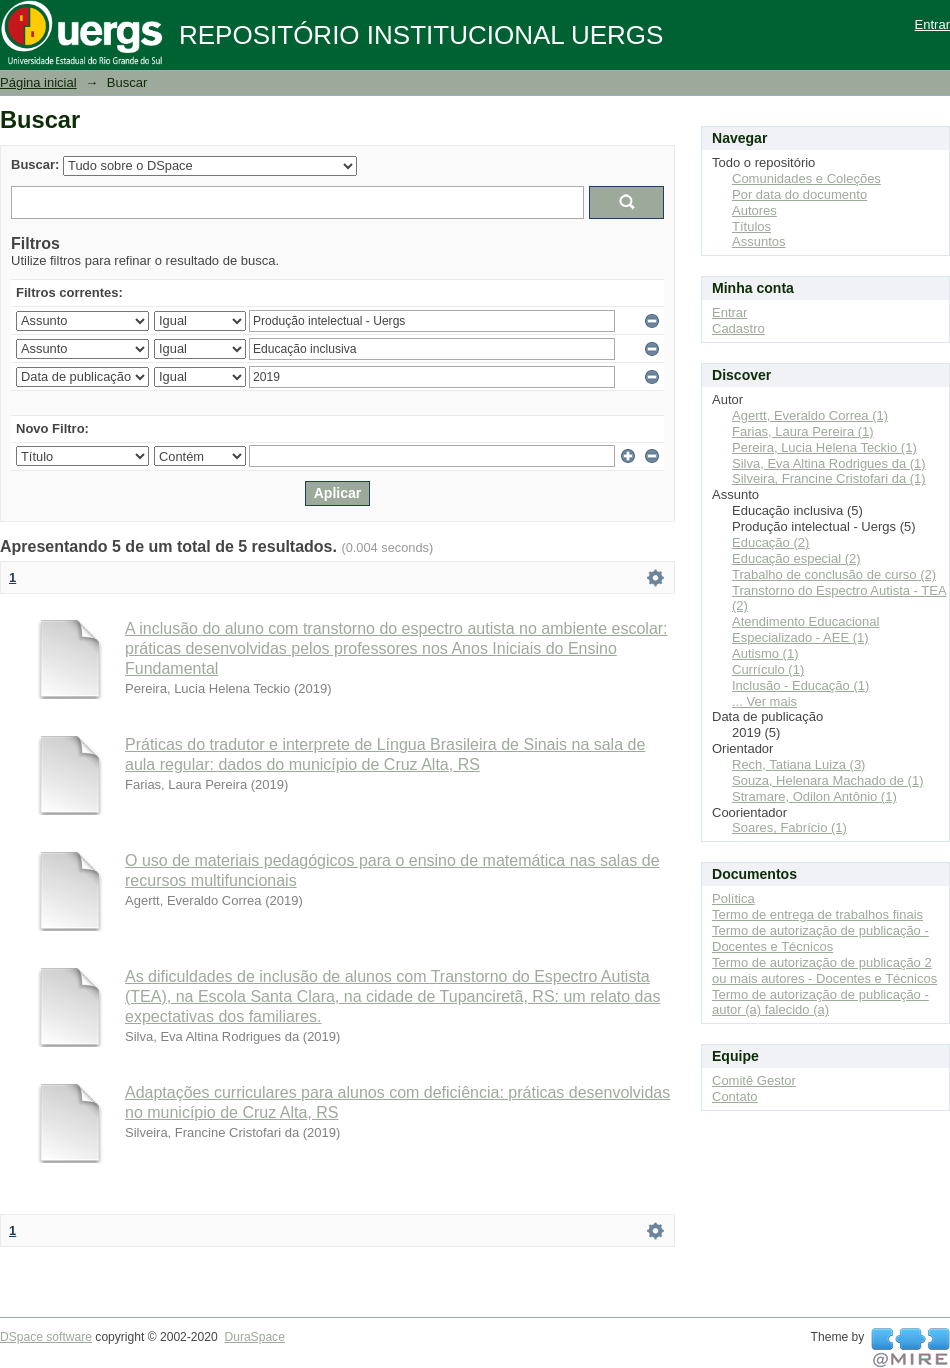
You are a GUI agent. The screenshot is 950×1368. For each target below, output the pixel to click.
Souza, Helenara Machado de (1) (828, 780)
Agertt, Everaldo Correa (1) (810, 415)
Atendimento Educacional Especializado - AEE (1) (805, 629)
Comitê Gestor (754, 1080)
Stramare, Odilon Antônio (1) (814, 796)
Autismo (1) (765, 653)
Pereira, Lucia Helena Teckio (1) (824, 447)
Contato (735, 1096)
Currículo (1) (768, 669)
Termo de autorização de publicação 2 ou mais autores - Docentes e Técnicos (824, 970)
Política (733, 898)
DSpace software (46, 1337)
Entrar (932, 24)
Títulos (751, 226)
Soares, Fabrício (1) (789, 827)
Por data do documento (799, 194)
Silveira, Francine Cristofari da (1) (829, 478)
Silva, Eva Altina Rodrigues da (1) (829, 463)
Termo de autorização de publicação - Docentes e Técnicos (820, 938)
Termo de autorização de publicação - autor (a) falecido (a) (820, 1002)
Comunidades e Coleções (806, 178)
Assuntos (758, 241)
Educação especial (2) (796, 558)
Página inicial (38, 82)
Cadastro (738, 328)
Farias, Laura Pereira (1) (803, 431)
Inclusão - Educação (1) (800, 685)
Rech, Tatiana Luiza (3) (798, 764)
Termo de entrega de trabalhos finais (817, 914)
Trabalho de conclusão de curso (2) (834, 574)
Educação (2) (770, 542)
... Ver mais (764, 701)
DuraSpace (254, 1337)
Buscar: (35, 164)
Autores (754, 210)
